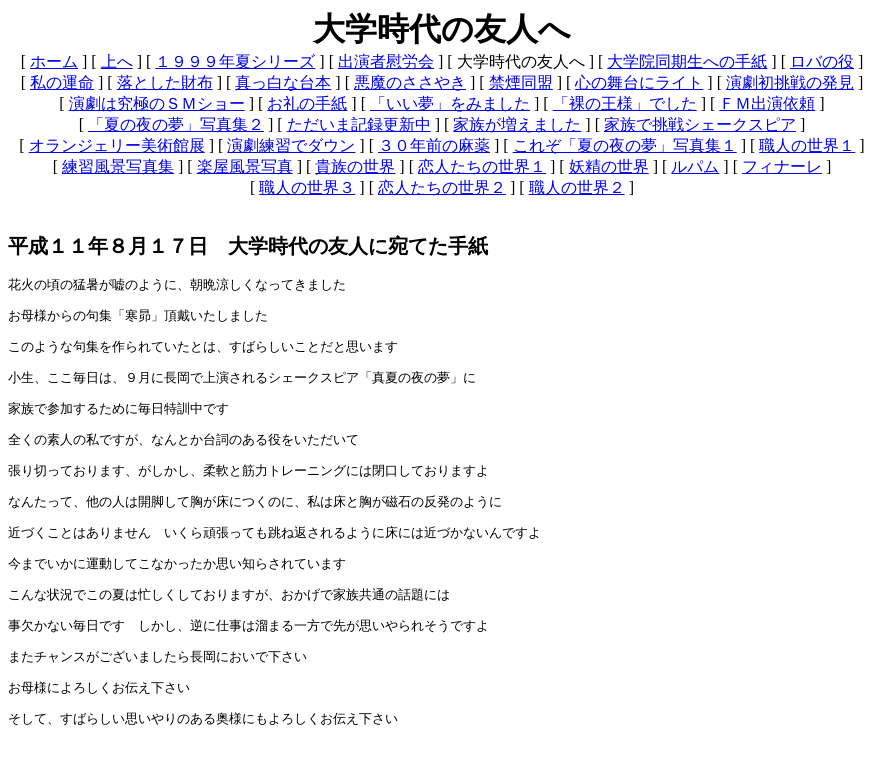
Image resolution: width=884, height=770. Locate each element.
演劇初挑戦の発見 (790, 82)
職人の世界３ (307, 187)
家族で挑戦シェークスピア (700, 124)
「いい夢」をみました (450, 103)
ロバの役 (822, 61)
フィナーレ (782, 166)
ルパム (695, 166)
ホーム (54, 61)
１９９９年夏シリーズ (235, 61)
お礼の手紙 (307, 103)
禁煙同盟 (521, 82)
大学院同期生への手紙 (687, 61)
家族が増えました (517, 124)
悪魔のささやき (410, 82)
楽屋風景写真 (245, 166)
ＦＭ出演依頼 (767, 103)
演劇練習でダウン (291, 145)
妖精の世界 (609, 166)
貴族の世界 (355, 166)
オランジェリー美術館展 (117, 145)
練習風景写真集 (118, 166)
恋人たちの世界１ (482, 166)
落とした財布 (165, 82)
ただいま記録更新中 (359, 124)
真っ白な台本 (283, 82)
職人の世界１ (807, 145)
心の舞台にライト (639, 82)
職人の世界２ (577, 187)
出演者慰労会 (386, 61)
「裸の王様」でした (625, 103)
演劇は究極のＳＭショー (157, 103)
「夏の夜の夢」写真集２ (176, 124)
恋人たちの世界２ (442, 187)
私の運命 (62, 82)
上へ (117, 61)
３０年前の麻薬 (434, 145)
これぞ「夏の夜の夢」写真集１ (625, 145)
